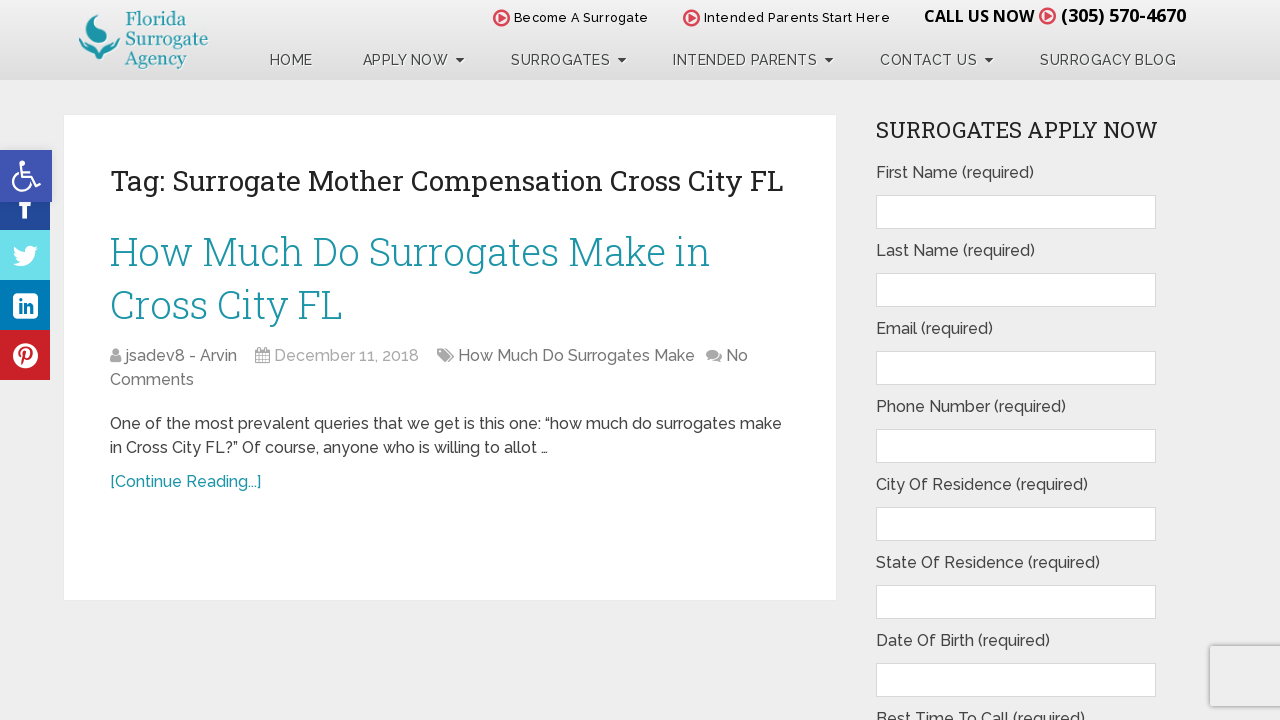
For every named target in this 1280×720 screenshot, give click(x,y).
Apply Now (406, 60)
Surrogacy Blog (1108, 60)
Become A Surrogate (571, 17)
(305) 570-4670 (1123, 15)
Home (291, 60)
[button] (26, 176)
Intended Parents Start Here (787, 17)
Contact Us (928, 60)
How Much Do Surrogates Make (576, 355)
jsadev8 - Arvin (181, 355)
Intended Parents (745, 60)
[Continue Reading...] (185, 481)
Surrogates (560, 60)
